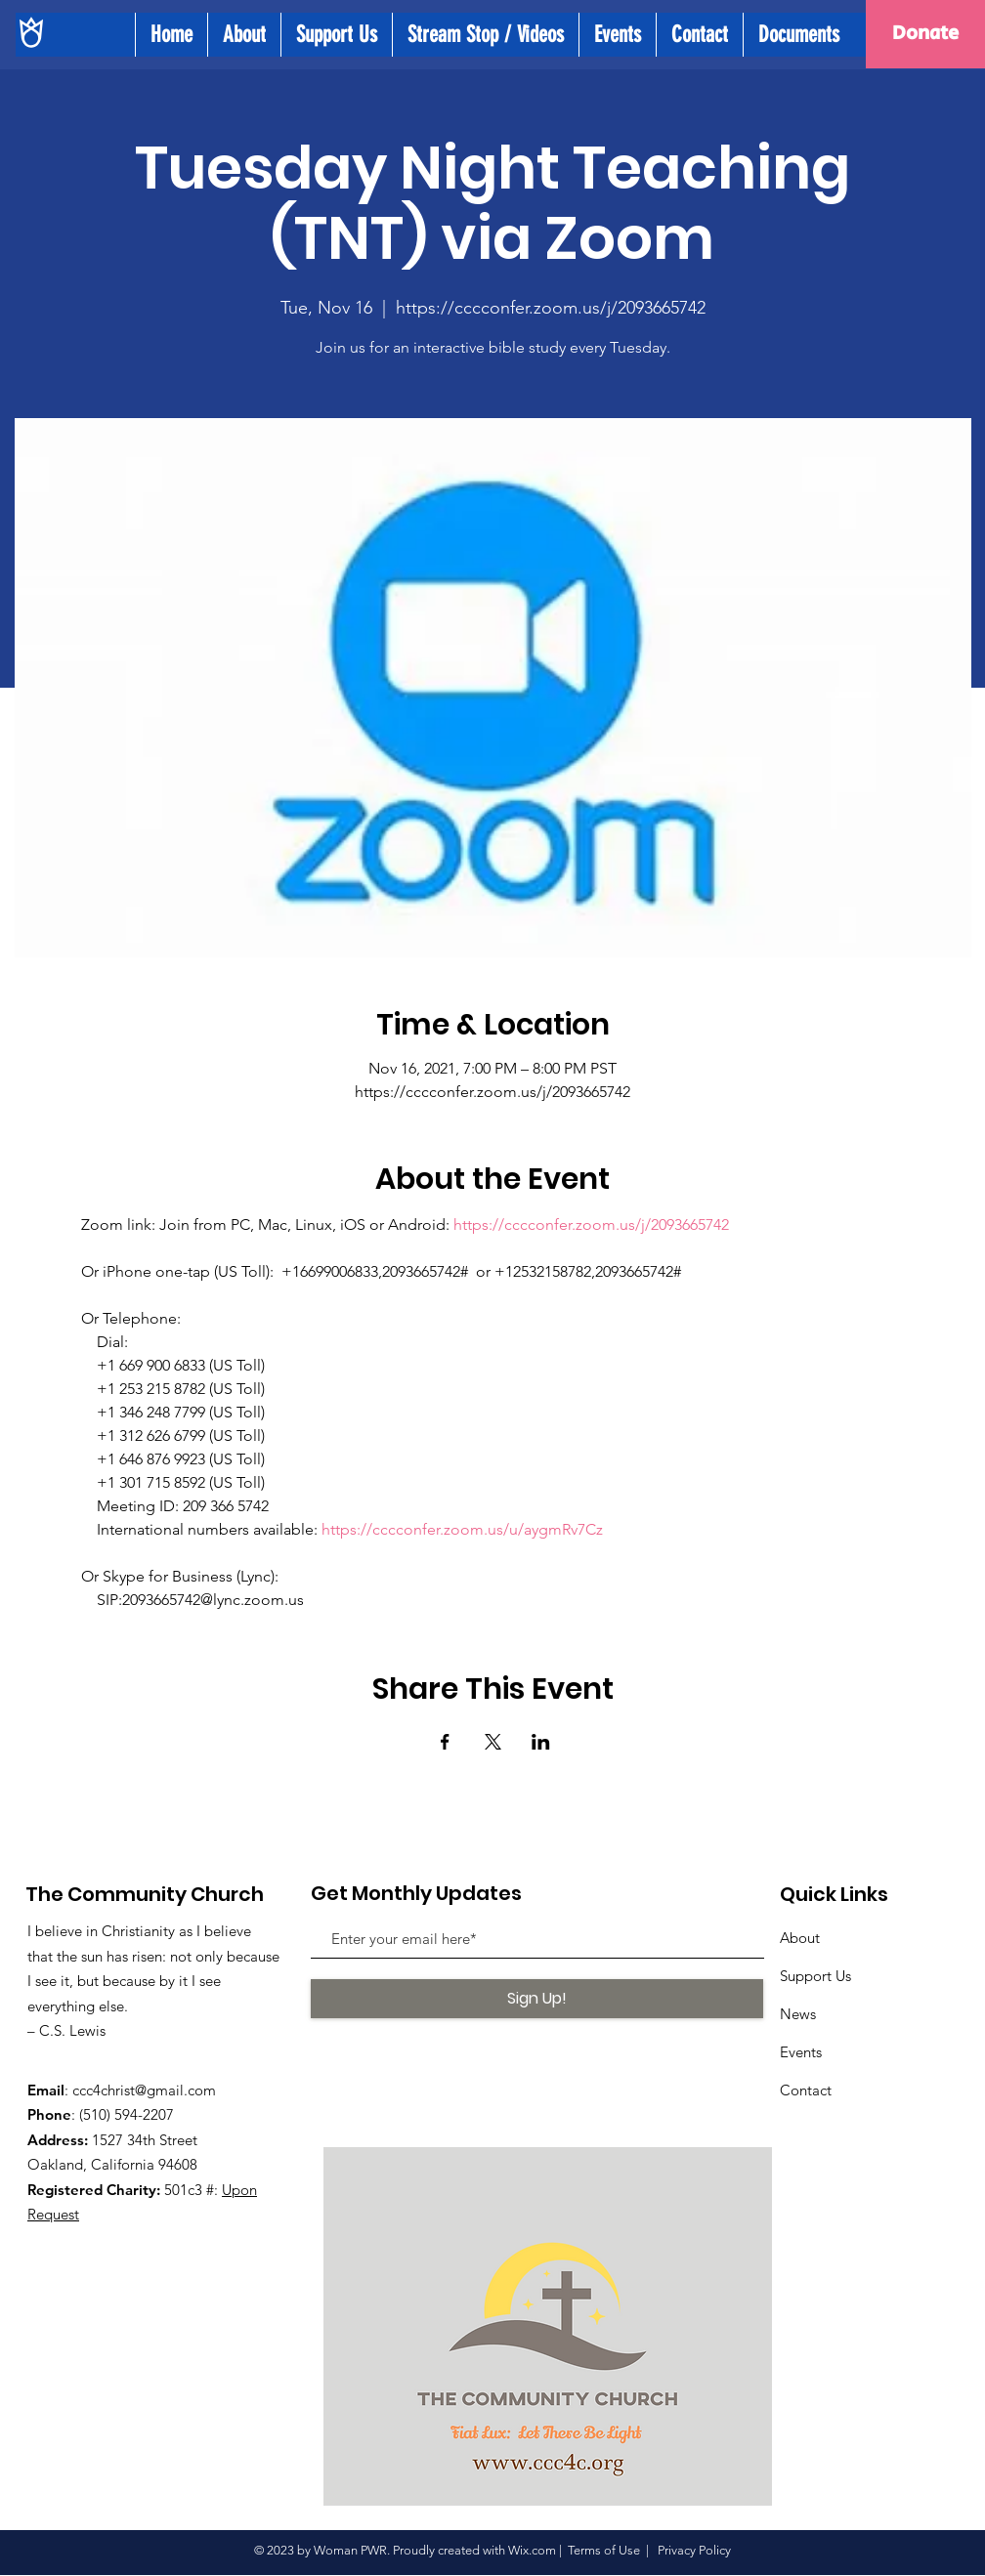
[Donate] (925, 34)
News (798, 2014)
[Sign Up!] (537, 1998)
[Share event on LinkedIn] (541, 1742)
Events (801, 2052)
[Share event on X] (493, 1742)
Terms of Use (604, 2550)
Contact (806, 2090)
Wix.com (532, 2550)
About (800, 1937)
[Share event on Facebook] (445, 1742)
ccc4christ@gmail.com (144, 2090)
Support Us (815, 1975)
